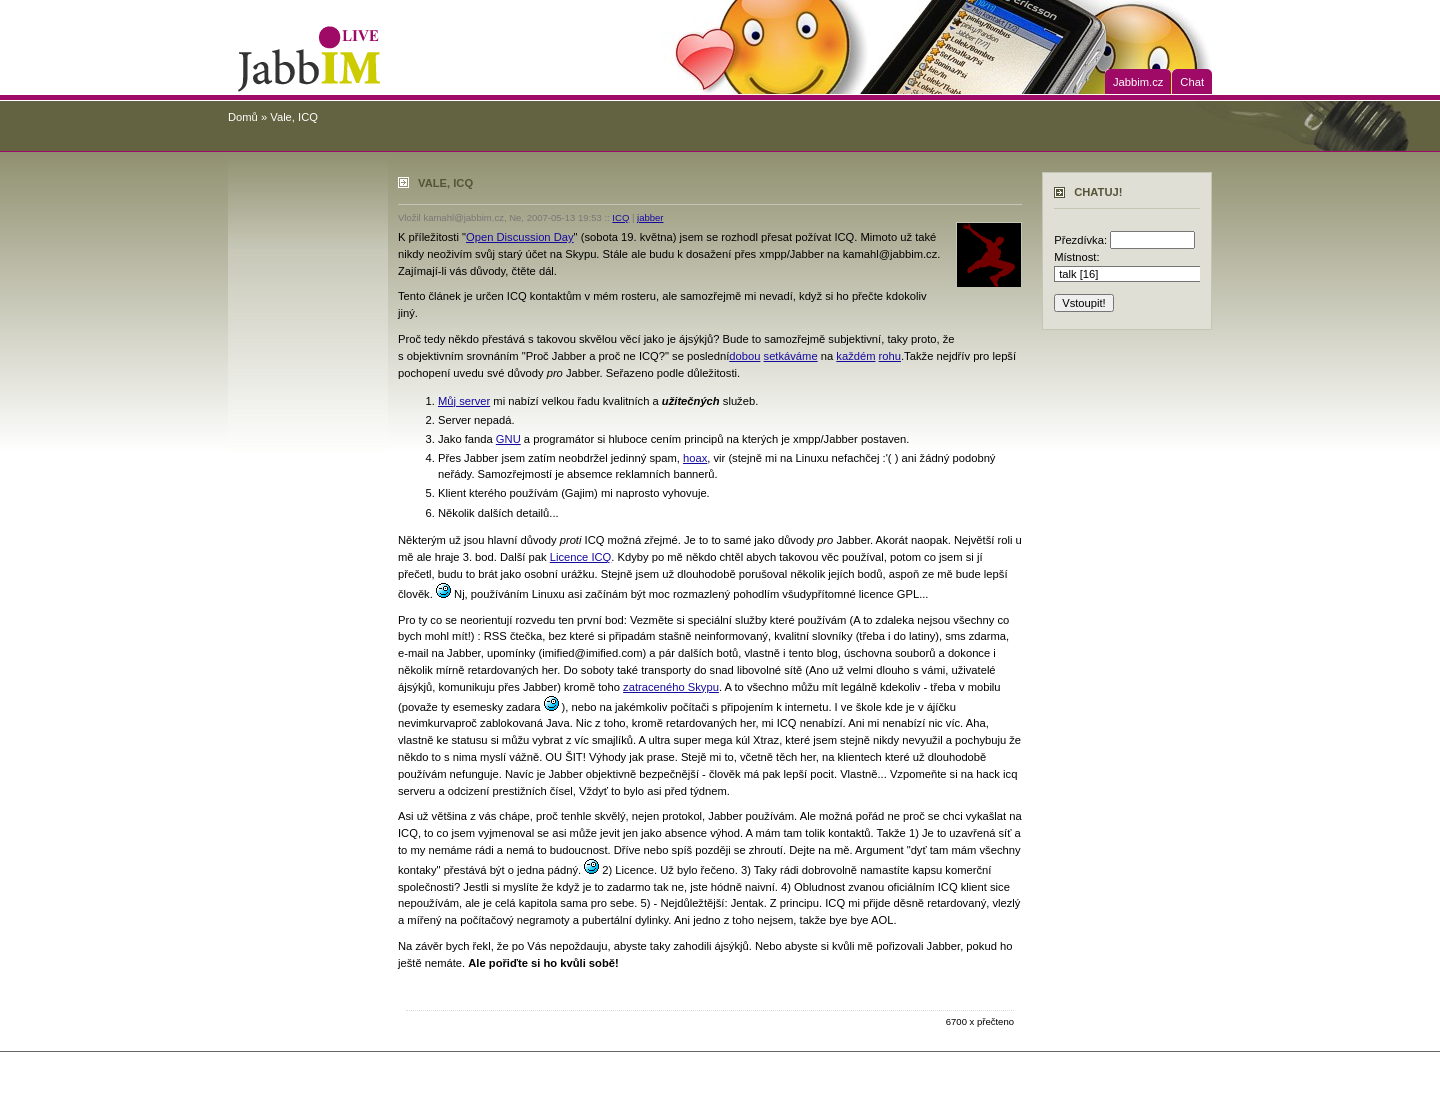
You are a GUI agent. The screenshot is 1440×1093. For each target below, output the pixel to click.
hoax (695, 458)
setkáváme (791, 356)
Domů (243, 117)
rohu (890, 356)
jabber (650, 217)
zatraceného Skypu (671, 687)
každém (855, 356)
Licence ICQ (581, 557)
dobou (744, 356)
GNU (508, 439)
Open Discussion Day (520, 237)
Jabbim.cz (1138, 82)
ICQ (620, 217)
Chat (1192, 82)
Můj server (464, 401)
